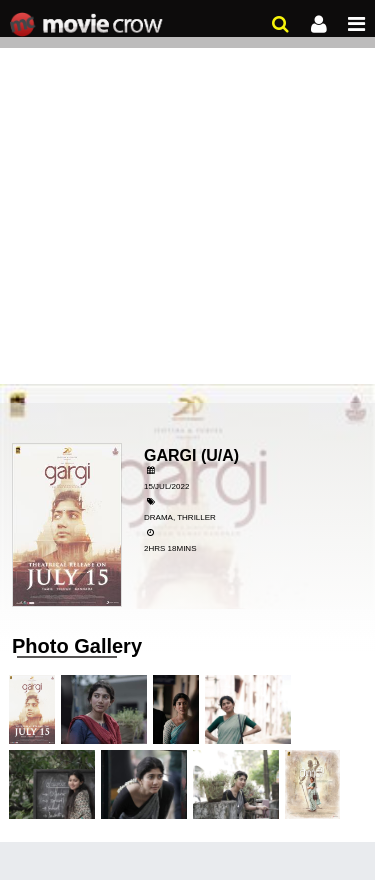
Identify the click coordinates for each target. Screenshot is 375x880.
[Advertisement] (187, 197)
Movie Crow (88, 25)
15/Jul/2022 (166, 486)
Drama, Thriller (180, 517)
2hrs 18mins (170, 548)
